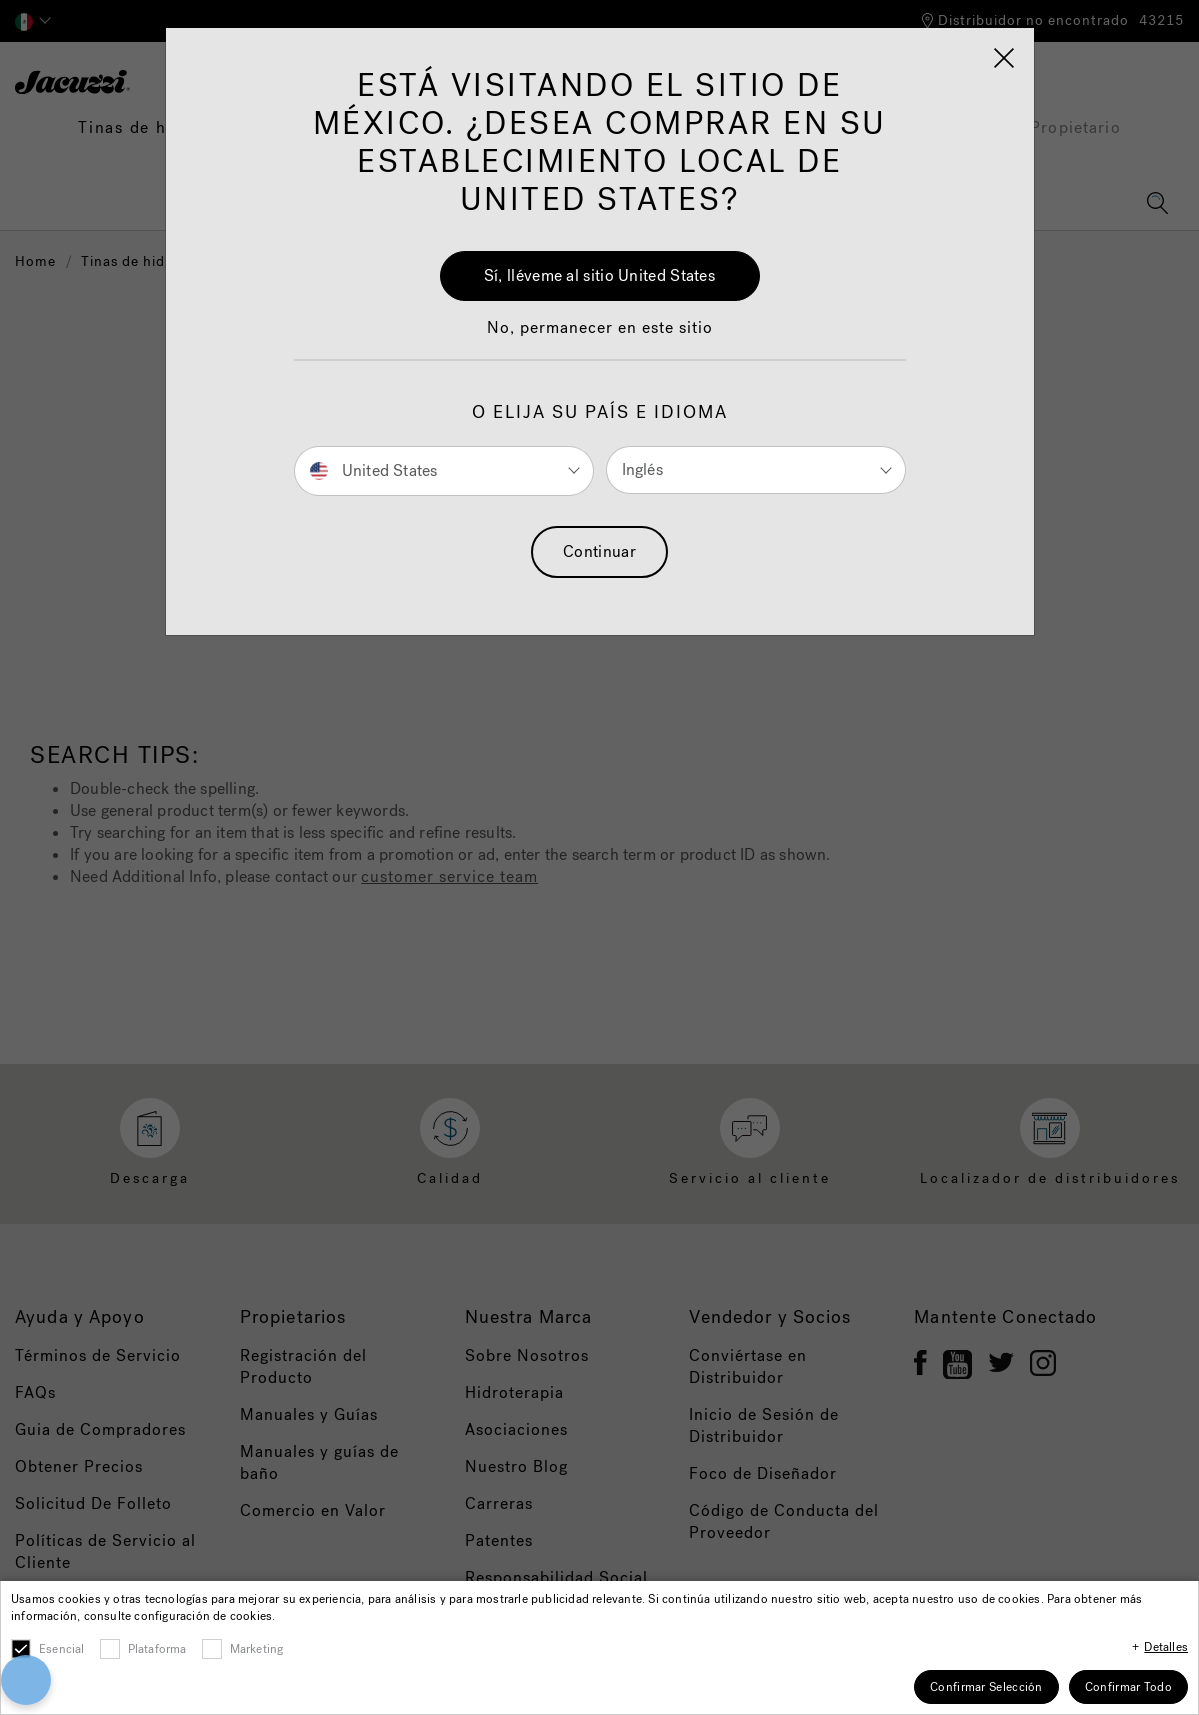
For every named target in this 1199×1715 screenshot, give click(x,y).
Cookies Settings (763, 1624)
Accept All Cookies (763, 1569)
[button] (77, 1602)
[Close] (937, 1560)
